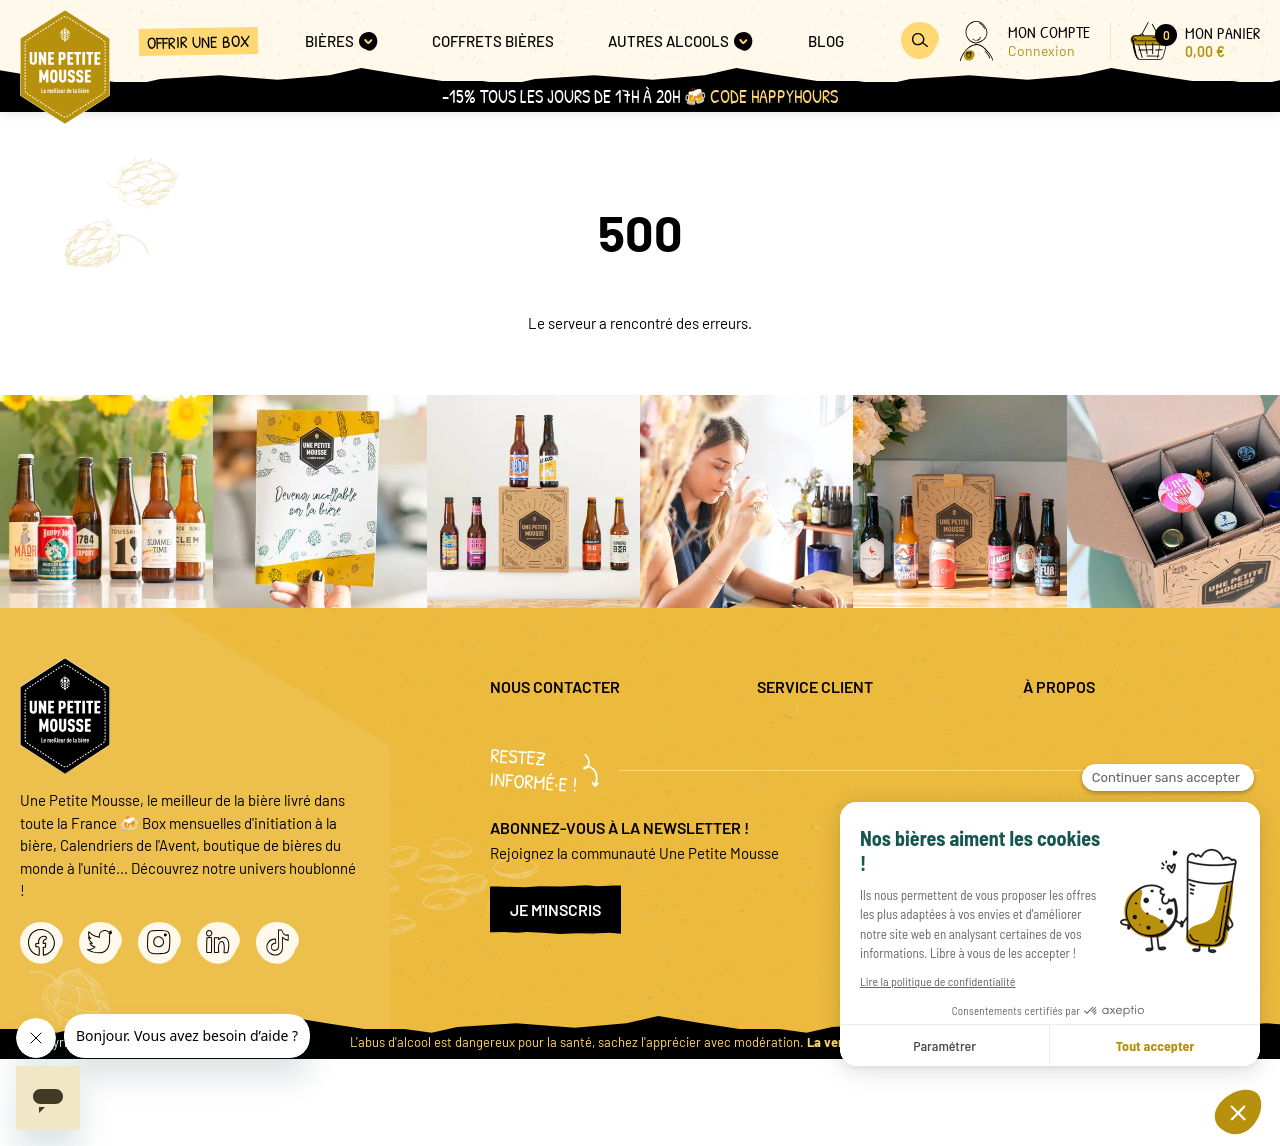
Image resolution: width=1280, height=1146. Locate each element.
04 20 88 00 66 (536, 787)
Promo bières (799, 764)
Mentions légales (1076, 732)
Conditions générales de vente (1119, 797)
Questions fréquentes (825, 732)
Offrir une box (198, 41)
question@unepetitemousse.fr (587, 732)
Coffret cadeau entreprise (839, 797)
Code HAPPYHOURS (774, 96)
